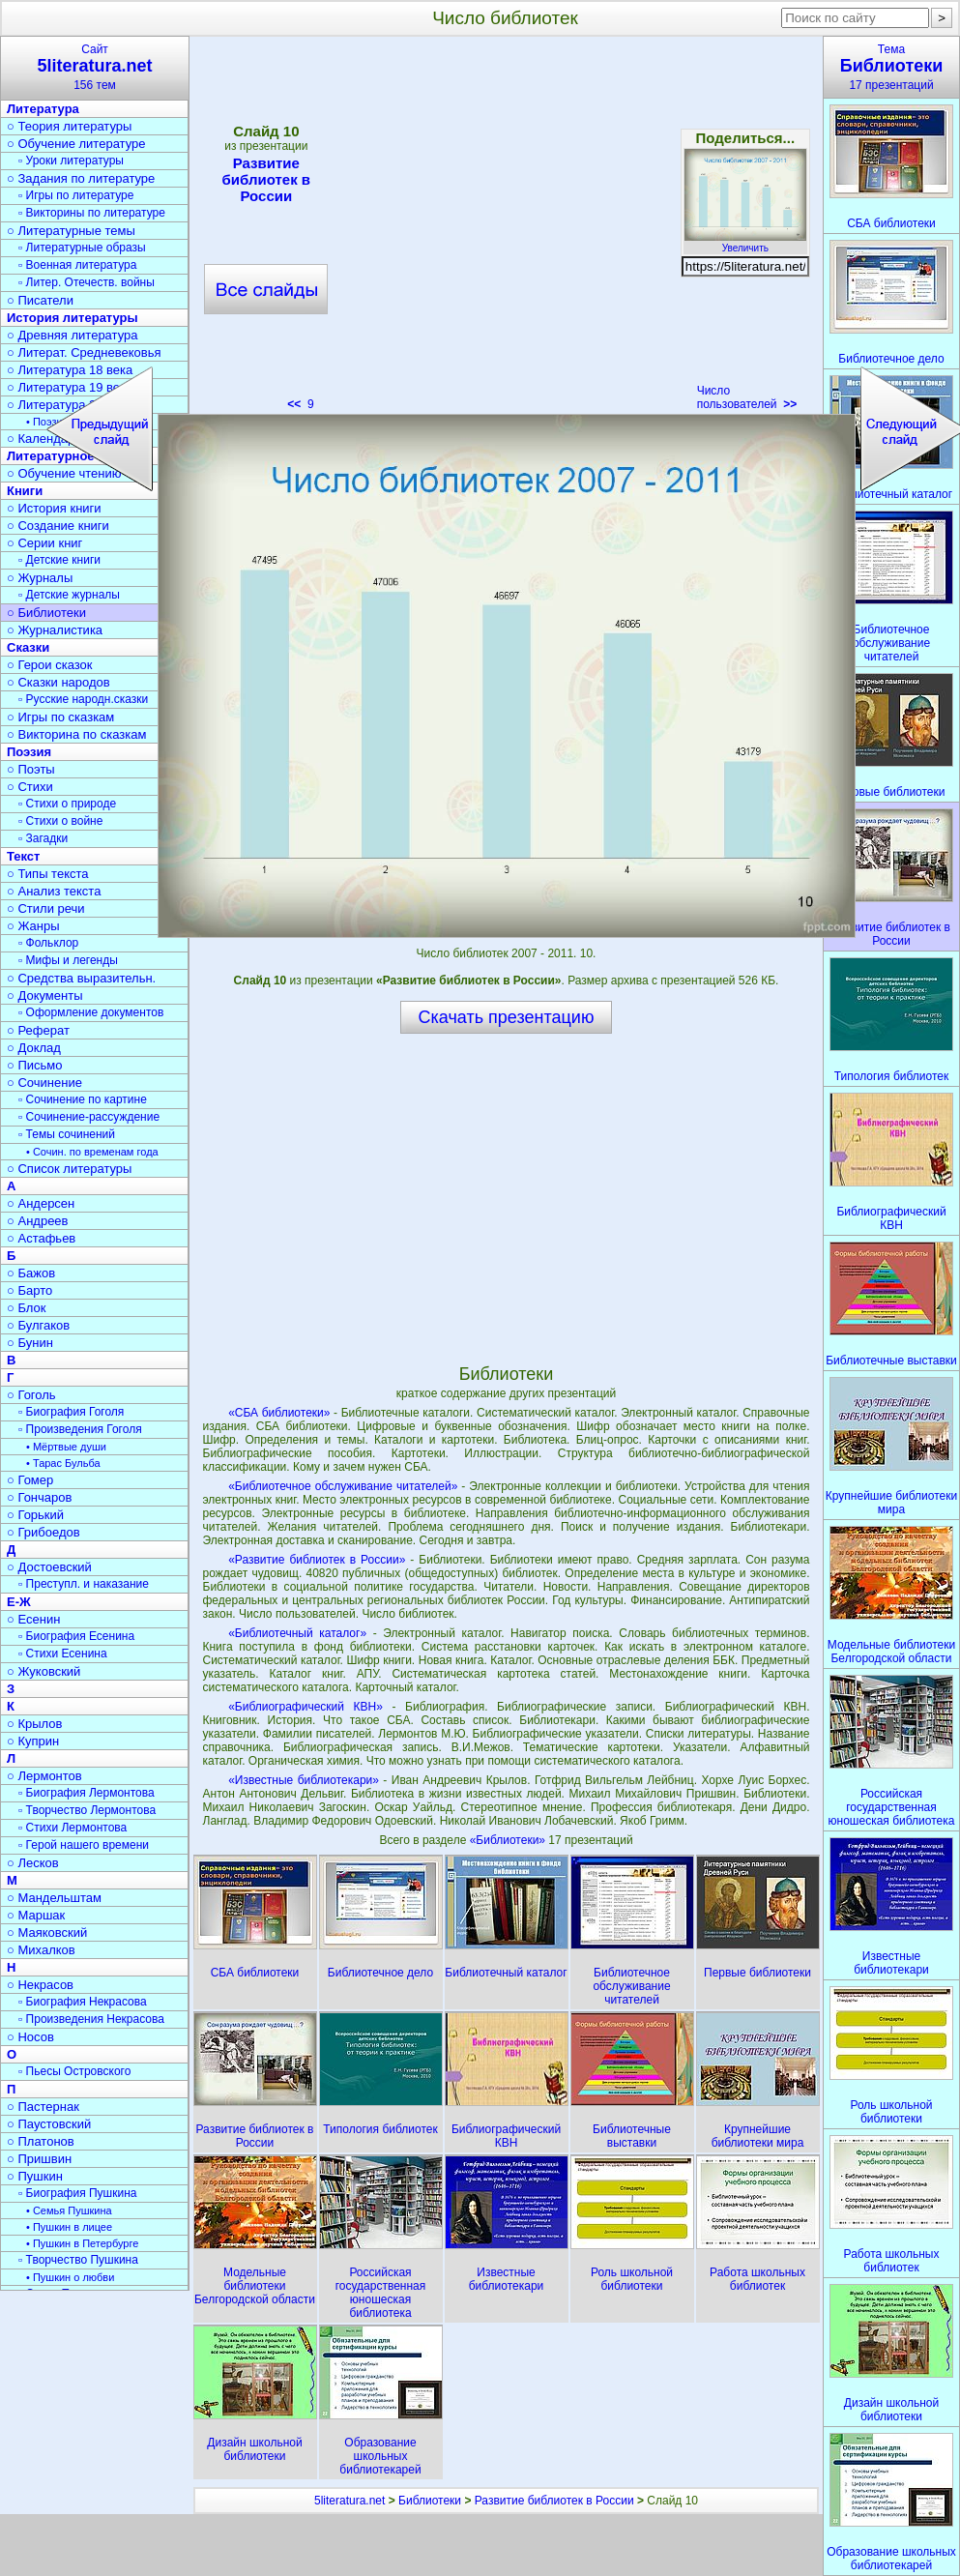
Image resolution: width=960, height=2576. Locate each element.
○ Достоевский (49, 1567)
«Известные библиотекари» (303, 1780)
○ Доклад (34, 1047)
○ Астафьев (41, 1238)
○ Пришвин (39, 2159)
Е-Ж (19, 1602)
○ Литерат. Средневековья (84, 352)
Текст (23, 856)
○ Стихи (30, 786)
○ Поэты (31, 769)
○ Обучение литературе (76, 143)
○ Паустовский (49, 2124)
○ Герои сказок (50, 665)
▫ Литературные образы (82, 247)
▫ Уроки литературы (71, 160)
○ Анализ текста (54, 891)
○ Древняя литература (72, 335)
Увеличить (745, 242)
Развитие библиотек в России (554, 2500)
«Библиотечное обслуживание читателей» (342, 1486)
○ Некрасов (40, 1984)
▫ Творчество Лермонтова (87, 1810)
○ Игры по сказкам (60, 717)
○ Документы (44, 995)
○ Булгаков (38, 1325)
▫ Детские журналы (69, 594)
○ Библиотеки (46, 612)
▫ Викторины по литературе (91, 213)
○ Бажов (31, 1273)
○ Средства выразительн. (81, 978)
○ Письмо (35, 1065)
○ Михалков (41, 1950)
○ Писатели (40, 300)
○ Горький (35, 1515)
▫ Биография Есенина (76, 1636)
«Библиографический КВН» (305, 1706)
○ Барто (29, 1290)
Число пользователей (747, 397)
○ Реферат (38, 1030)
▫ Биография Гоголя (71, 1412)
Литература (43, 109)
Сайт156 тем (95, 67)
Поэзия (29, 752)
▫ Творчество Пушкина (78, 2260)
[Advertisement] (505, 1198)
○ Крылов (34, 1723)
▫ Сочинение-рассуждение (89, 1117)
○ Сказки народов (58, 682)
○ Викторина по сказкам (76, 734)
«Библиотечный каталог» (297, 1633)
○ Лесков (33, 1863)
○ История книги (54, 508)
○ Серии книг (44, 543)
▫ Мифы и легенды (68, 960)
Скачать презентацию (507, 1017)
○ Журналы (40, 578)
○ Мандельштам (54, 1897)
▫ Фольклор (48, 943)
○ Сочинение (44, 1082)
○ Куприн (33, 1741)
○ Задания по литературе (81, 178)
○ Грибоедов (43, 1532)
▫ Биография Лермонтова (86, 1793)
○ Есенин (33, 1619)
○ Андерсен (40, 1203)
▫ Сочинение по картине (82, 1099)
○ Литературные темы (71, 230)
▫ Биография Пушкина (77, 2193)
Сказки (28, 647)
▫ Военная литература (77, 265)
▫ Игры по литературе (75, 195)
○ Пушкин (35, 2176)
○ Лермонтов (44, 1776)
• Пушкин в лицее (69, 2227)
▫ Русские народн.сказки (83, 699)
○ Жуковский (43, 1671)
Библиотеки (429, 2500)
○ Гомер (30, 1480)
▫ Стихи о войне (60, 821)
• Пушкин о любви (70, 2277)
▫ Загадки (43, 838)
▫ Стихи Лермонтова (72, 1827)
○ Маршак (36, 1915)
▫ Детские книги (59, 560)
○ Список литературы (69, 1168)
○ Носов (30, 2037)
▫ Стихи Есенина (62, 1653)
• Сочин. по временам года (92, 1151)
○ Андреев (38, 1221)
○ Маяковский (47, 1932)
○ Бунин (30, 1342)
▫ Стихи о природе (67, 803)
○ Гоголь (31, 1395)
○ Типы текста (48, 873)
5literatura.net (349, 2500)
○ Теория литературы (69, 126)
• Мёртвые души (66, 1446)
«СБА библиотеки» (279, 1413)
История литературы (72, 317)
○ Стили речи (46, 908)
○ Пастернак (43, 2106)
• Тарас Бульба (63, 1463)
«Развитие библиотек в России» (316, 1559)
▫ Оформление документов (90, 1012)
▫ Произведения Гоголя (80, 1429)
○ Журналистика (54, 630)
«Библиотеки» (509, 1840)
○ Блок (26, 1308)
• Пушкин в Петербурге (82, 2243)
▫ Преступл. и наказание (83, 1584)
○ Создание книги (58, 525)
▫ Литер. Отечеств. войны (86, 282)
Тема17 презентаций (891, 67)
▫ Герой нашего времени (83, 1845)
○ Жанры (33, 926)
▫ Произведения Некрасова (91, 2019)
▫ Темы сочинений (66, 1134)
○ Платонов (40, 2141)
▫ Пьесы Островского (74, 2071)
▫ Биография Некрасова (82, 2001)
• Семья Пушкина (69, 2210)
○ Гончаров (39, 1497)
